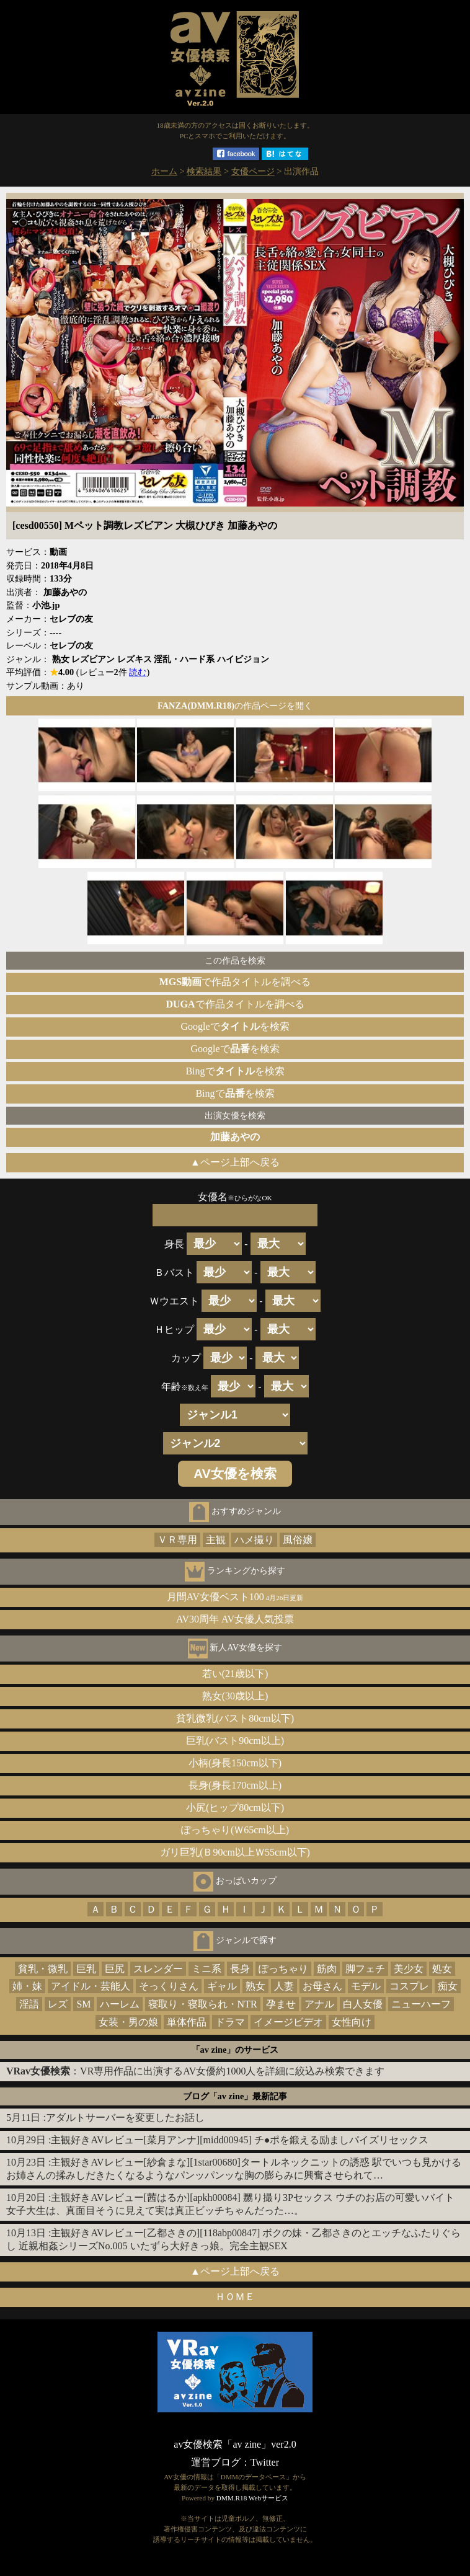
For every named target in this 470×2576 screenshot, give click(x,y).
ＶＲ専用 (177, 1539)
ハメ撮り (254, 1539)
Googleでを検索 (234, 1026)
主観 (216, 1539)
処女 (442, 1968)
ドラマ (230, 2022)
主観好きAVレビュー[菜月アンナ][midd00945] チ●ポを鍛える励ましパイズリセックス (239, 2140)
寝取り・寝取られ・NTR (202, 2004)
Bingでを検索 (234, 1071)
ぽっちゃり (283, 1968)
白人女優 (363, 2004)
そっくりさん (168, 1986)
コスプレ (409, 1986)
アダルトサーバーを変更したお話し (125, 2117)
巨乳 (86, 1968)
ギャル (222, 1986)
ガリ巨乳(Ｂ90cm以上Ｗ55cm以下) (235, 1852)
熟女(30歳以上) (235, 1696)
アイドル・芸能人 (90, 1986)
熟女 (255, 1986)
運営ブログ (216, 2462)
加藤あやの (235, 1136)
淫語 (29, 2004)
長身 (240, 1968)
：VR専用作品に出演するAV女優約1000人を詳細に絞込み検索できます (195, 2071)
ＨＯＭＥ (235, 2296)
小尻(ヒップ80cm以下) (235, 1807)
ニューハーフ (421, 2004)
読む (137, 672)
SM (83, 2004)
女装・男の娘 (128, 2022)
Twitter (265, 2462)
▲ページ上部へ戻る (235, 1162)
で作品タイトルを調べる (235, 981)
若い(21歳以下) (235, 1673)
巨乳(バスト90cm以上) (235, 1740)
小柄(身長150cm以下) (235, 1763)
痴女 (448, 1986)
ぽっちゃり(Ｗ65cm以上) (235, 1830)
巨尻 (115, 1968)
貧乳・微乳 (43, 1968)
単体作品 (186, 2022)
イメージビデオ (288, 2022)
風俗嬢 (298, 1539)
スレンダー (158, 1968)
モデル (366, 1986)
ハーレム (120, 2004)
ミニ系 (206, 1968)
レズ (58, 2004)
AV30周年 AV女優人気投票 (235, 1619)
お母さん (322, 1986)
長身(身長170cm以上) (235, 1785)
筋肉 (327, 1968)
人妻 (284, 1986)
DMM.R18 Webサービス (252, 2498)
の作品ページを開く (235, 705)
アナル (319, 2004)
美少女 (408, 1968)
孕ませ (281, 2004)
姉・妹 (27, 1986)
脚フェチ (365, 1968)
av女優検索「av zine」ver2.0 (235, 2444)
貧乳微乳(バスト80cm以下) (235, 1718)
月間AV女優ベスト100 (235, 1596)
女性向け (351, 2022)
